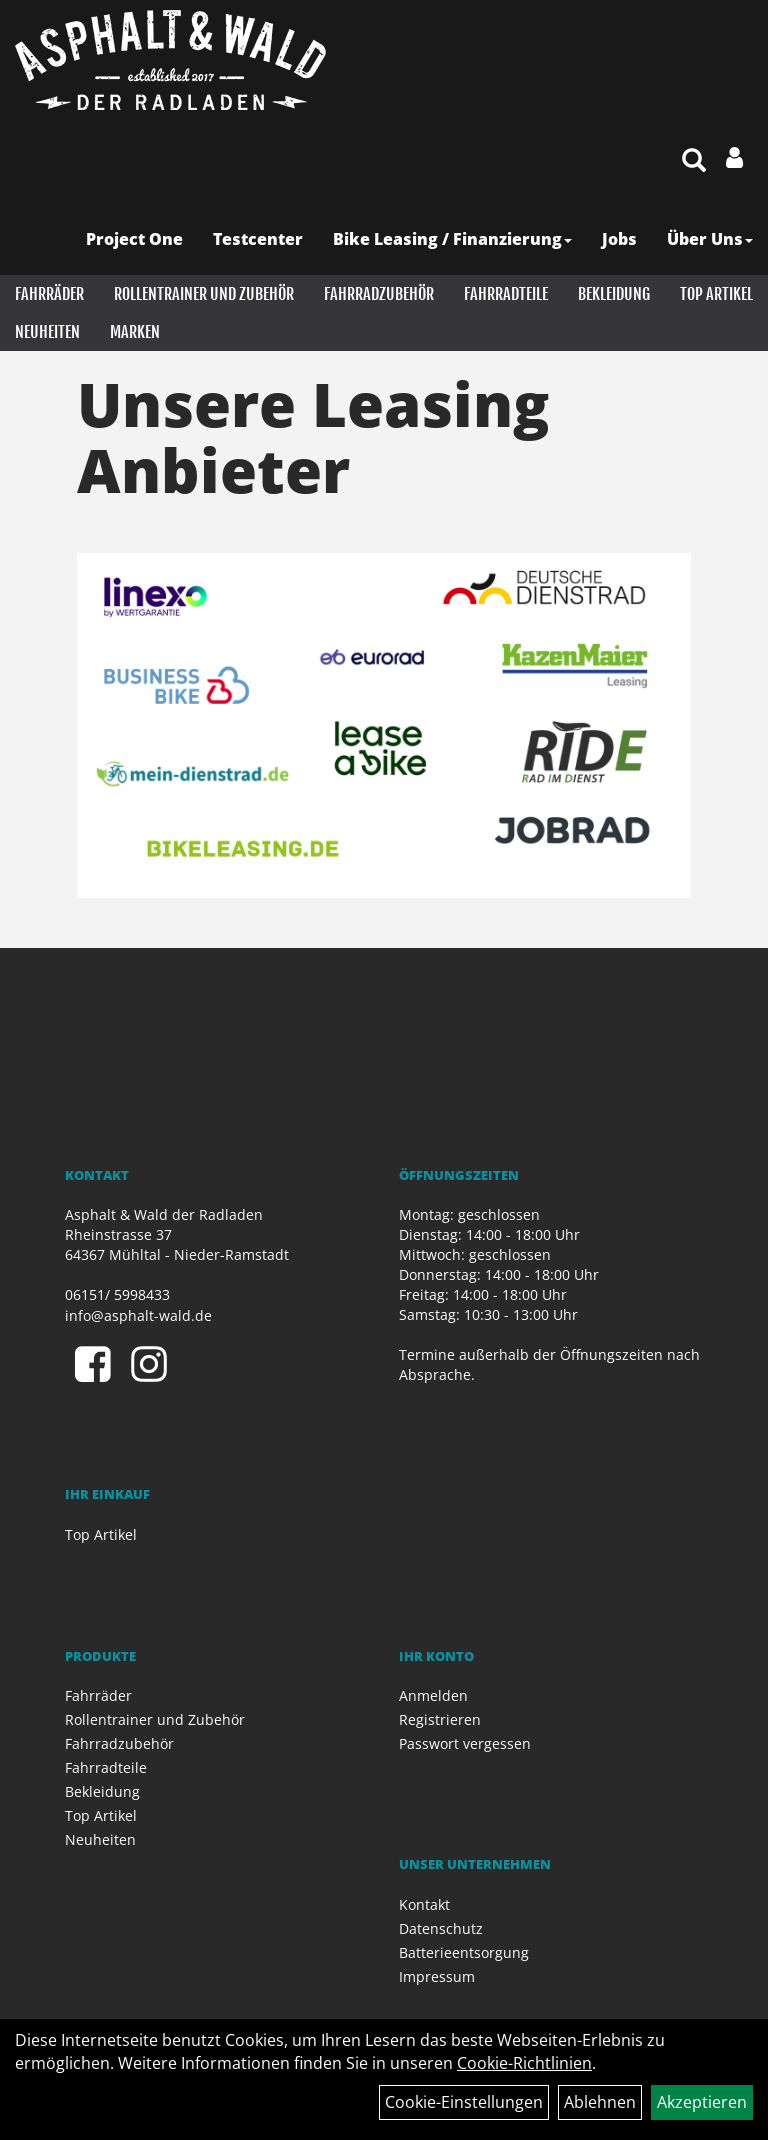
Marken (135, 332)
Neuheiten (47, 332)
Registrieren (440, 1719)
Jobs (619, 239)
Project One (134, 239)
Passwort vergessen (465, 1743)
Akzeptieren (702, 2102)
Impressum (437, 1976)
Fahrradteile (506, 294)
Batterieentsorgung (464, 1952)
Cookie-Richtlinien (524, 2063)
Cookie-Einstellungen (464, 2102)
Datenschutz (441, 1928)
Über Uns (710, 239)
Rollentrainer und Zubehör (204, 294)
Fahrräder (49, 294)
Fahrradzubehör (379, 294)
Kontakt (424, 1904)
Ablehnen (600, 2102)
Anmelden (433, 1695)
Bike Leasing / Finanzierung (452, 239)
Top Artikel (716, 294)
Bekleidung (614, 294)
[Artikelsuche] (694, 161)
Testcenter (258, 239)
